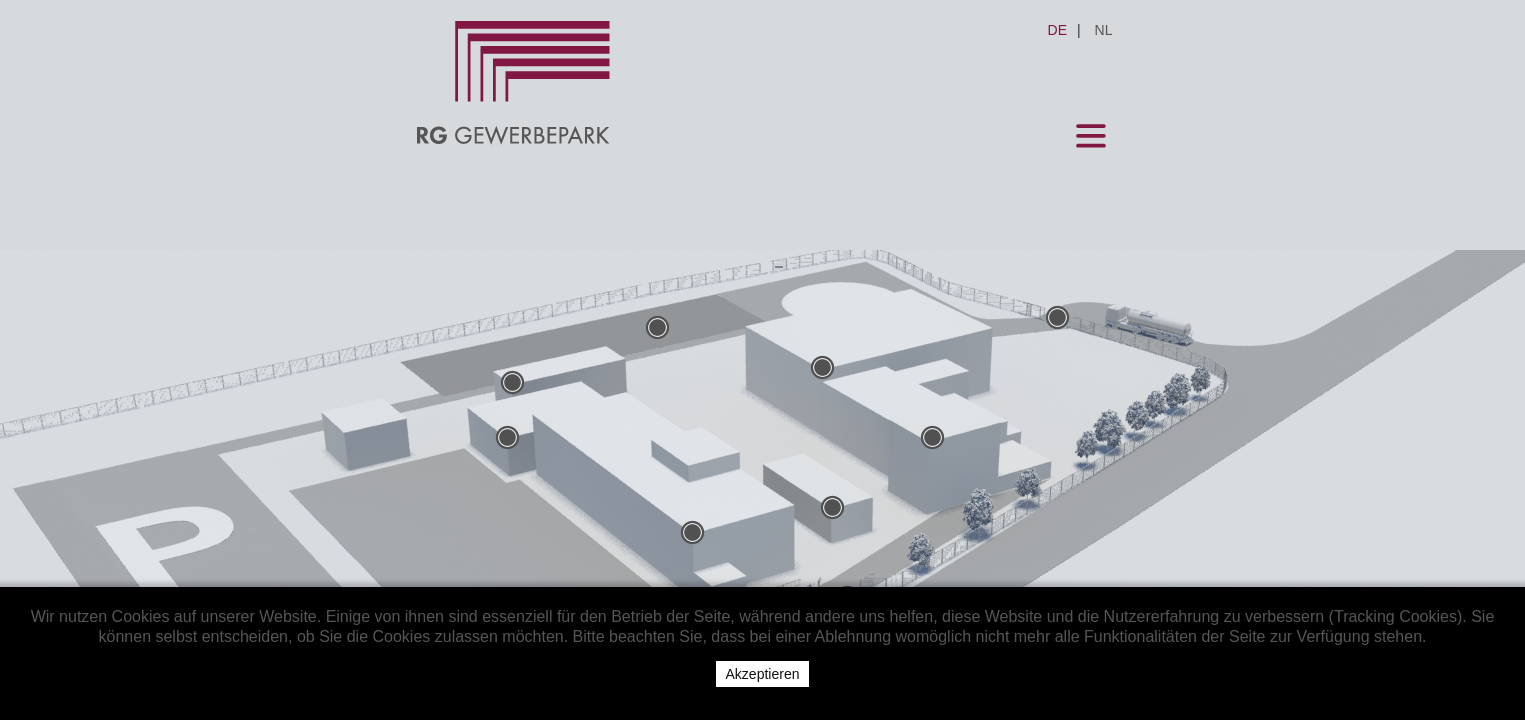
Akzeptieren (763, 674)
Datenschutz (1060, 249)
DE (1187, 30)
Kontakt (771, 249)
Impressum (905, 249)
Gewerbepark (341, 249)
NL (1234, 30)
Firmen (654, 249)
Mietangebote (512, 249)
